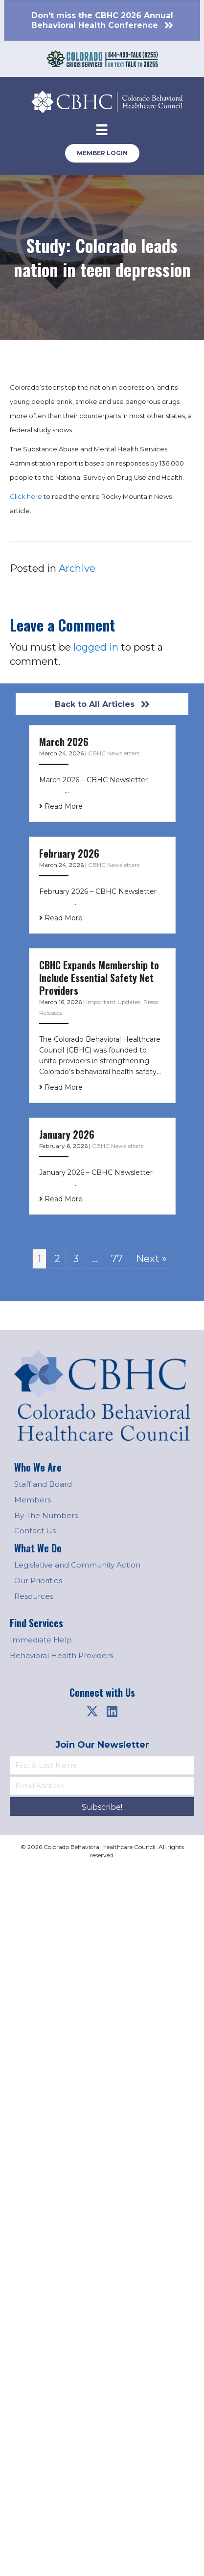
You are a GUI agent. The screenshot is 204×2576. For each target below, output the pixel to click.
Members (32, 1499)
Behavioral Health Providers (61, 1655)
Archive (77, 568)
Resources (33, 1596)
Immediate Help (41, 1639)
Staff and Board (43, 1484)
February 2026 (69, 853)
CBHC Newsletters (113, 753)
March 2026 (64, 741)
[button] (92, 1711)
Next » (151, 1259)
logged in (95, 647)
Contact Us (35, 1530)
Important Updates (113, 1002)
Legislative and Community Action (77, 1564)
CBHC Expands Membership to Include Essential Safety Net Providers (99, 978)
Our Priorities (38, 1580)
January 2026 (66, 1134)
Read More (61, 806)
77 (117, 1259)
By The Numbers (46, 1515)
